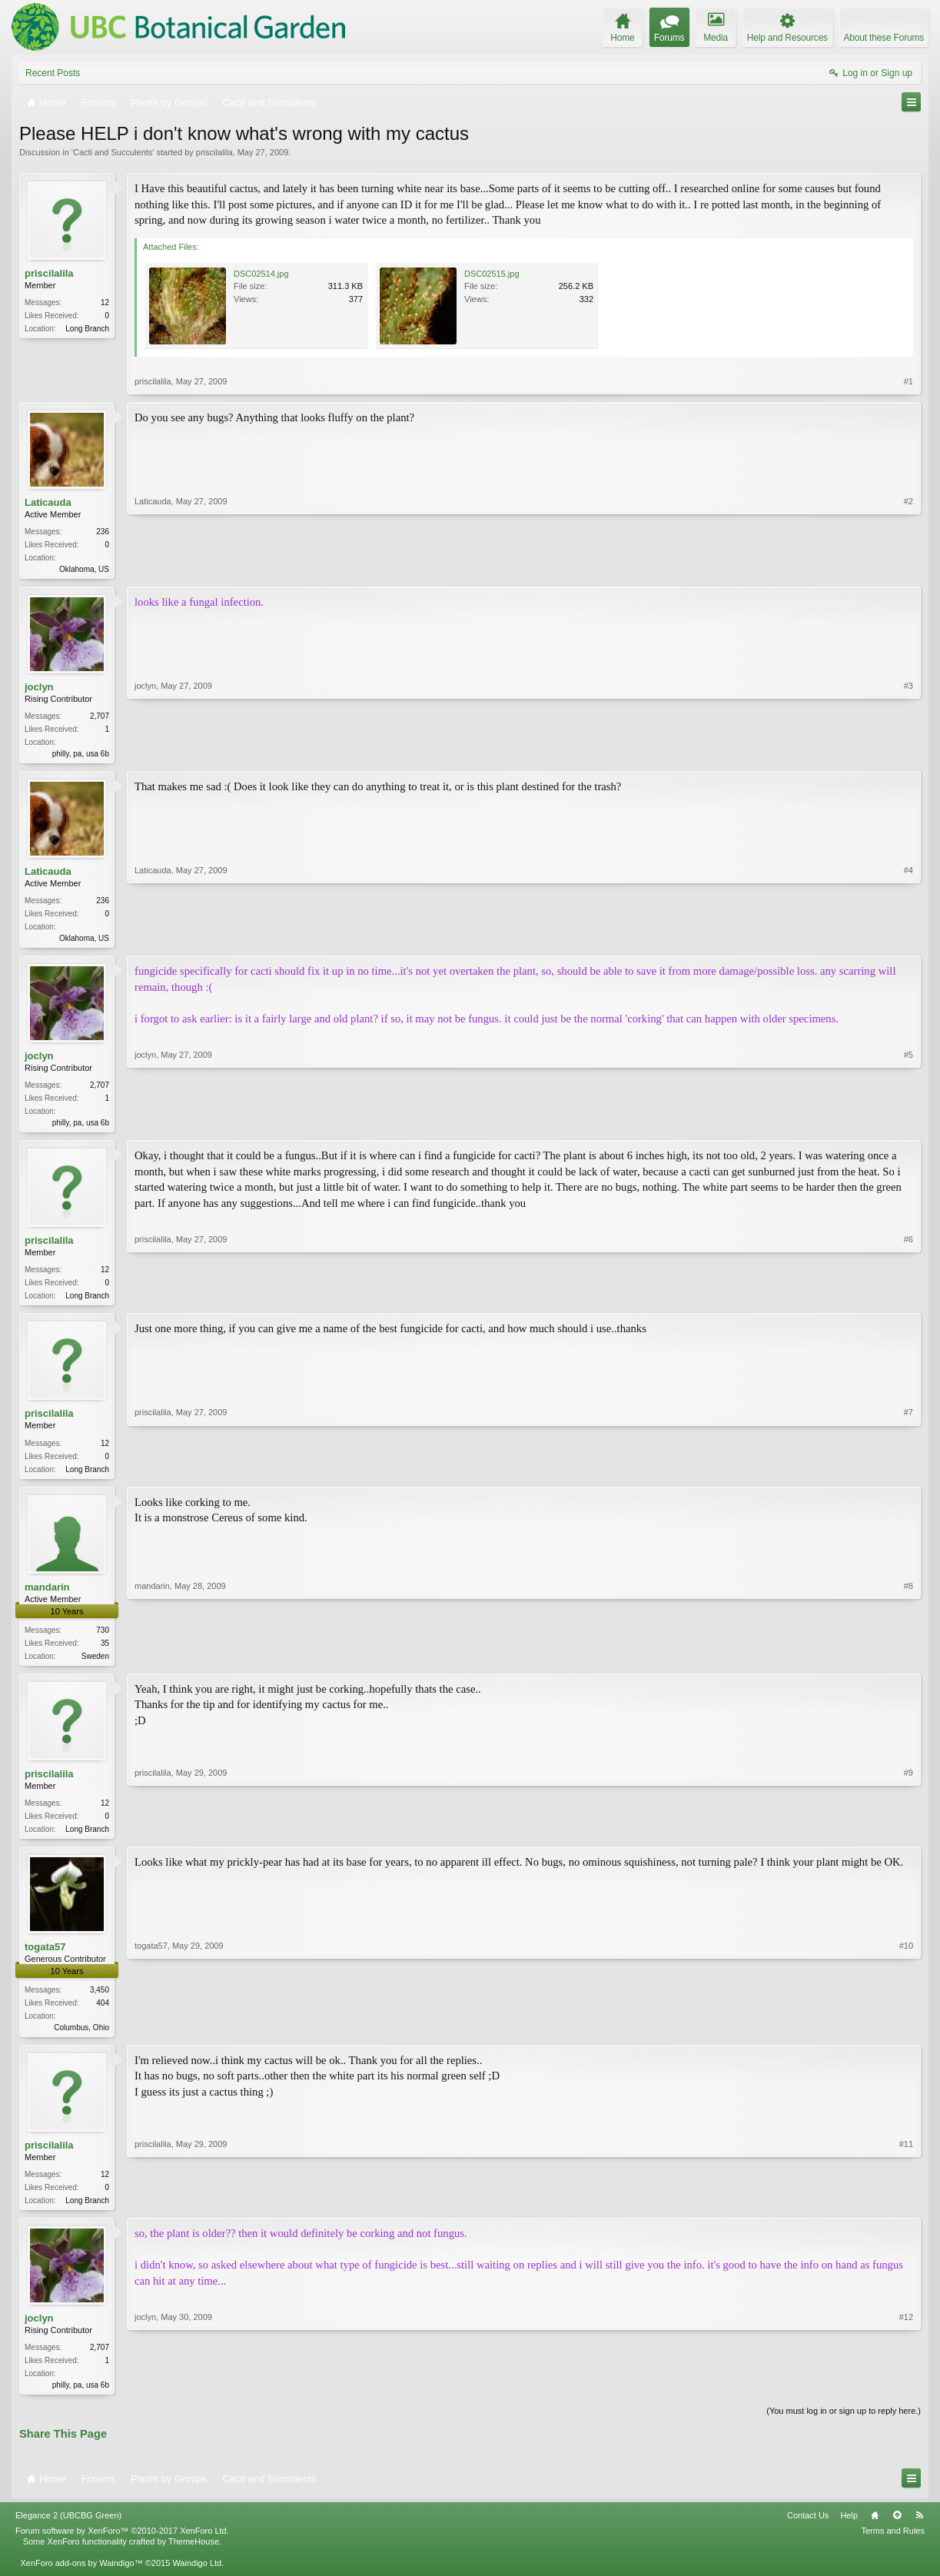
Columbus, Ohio (81, 2040)
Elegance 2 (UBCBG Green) (68, 2532)
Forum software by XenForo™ (122, 2546)
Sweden (95, 1665)
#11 (906, 2212)
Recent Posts (52, 73)
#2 (908, 567)
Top (897, 2532)
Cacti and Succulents (112, 152)
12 (105, 302)
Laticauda (48, 502)
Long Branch (87, 328)
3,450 (99, 2002)
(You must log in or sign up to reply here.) (843, 2427)
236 (102, 531)
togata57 (45, 1959)
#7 (908, 1474)
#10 (906, 2038)
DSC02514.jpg (261, 273)
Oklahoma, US (84, 569)
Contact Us (808, 2532)
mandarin (47, 1596)
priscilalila (214, 152)
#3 (908, 753)
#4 (908, 939)
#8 (908, 1663)
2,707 (99, 717)
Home (874, 2532)
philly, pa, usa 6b (80, 755)
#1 (908, 381)
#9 (908, 1838)
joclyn (39, 688)
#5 (908, 1125)
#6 (908, 1300)
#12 (906, 2398)
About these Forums (884, 37)
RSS (919, 2532)
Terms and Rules (893, 2546)
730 (102, 1639)
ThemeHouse (193, 2557)
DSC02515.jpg (492, 273)
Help (849, 2532)
